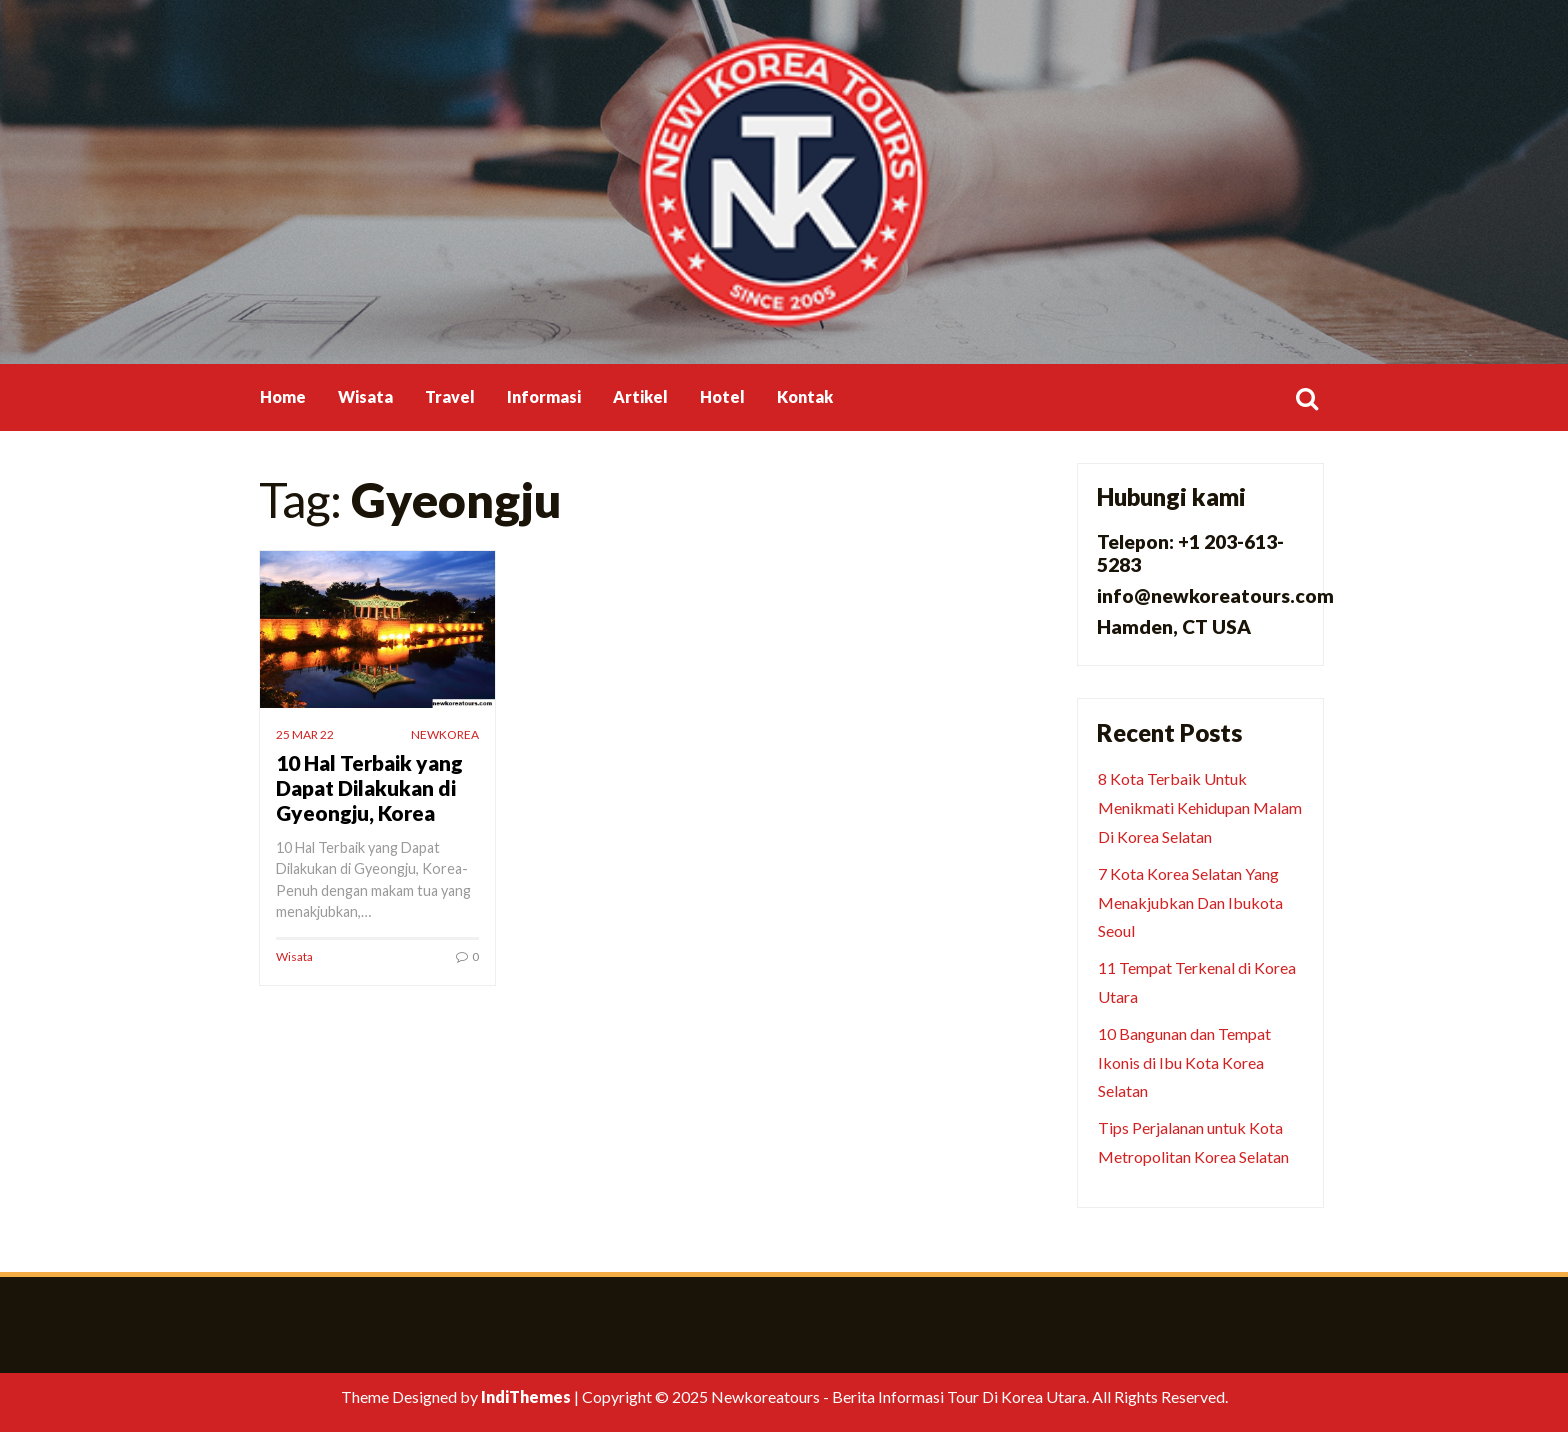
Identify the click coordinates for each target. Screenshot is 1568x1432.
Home (283, 396)
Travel (450, 396)
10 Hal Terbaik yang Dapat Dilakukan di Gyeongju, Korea (369, 787)
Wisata (365, 396)
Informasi (544, 396)
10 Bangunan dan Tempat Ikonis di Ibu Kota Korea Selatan (1184, 1062)
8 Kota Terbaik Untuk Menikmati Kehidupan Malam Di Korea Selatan (1200, 807)
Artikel (640, 396)
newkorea (445, 734)
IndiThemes (526, 1396)
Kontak (805, 396)
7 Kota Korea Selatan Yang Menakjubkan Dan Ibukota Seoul (1190, 902)
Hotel (722, 396)
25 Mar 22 (305, 734)
